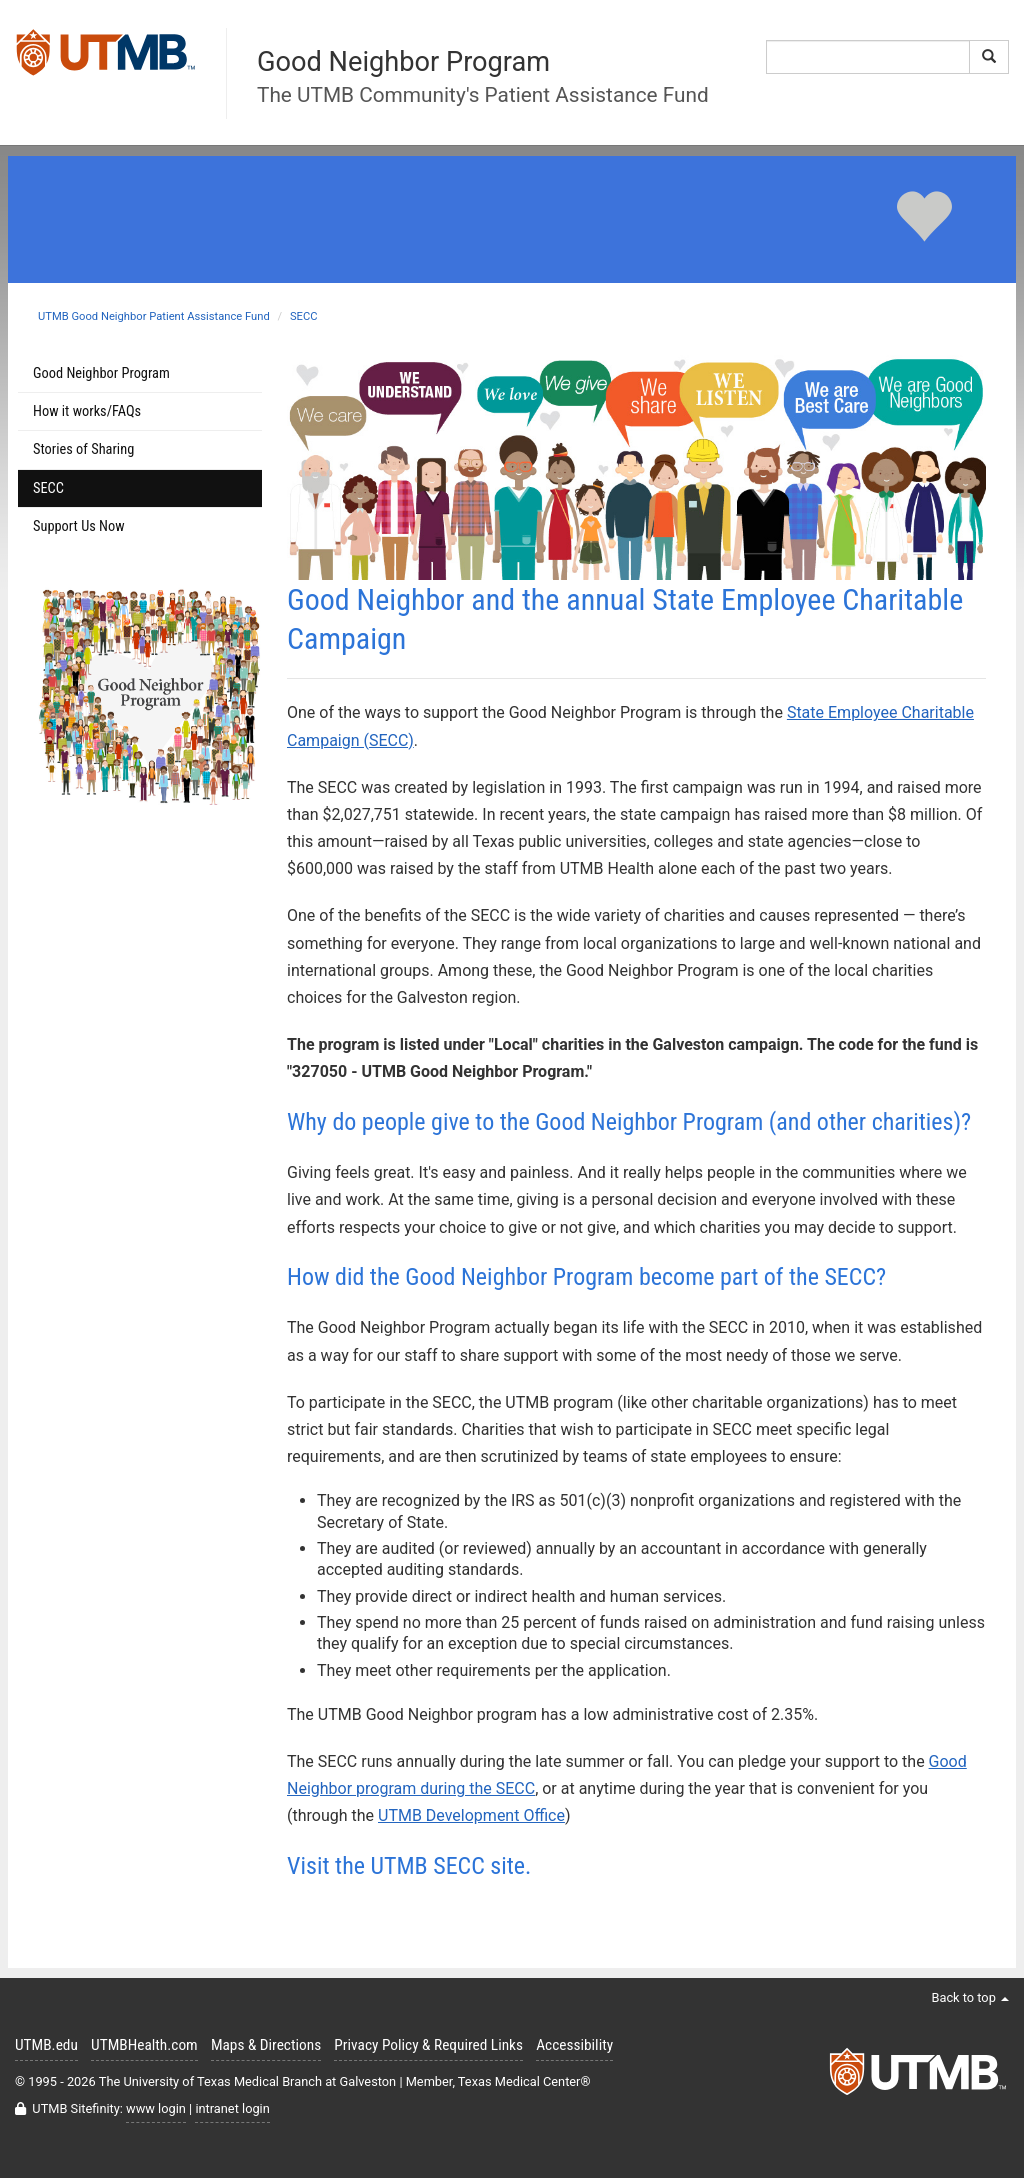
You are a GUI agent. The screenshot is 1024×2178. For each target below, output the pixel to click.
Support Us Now (79, 526)
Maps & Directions (266, 2045)
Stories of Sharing (83, 449)
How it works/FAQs (87, 411)
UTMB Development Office (471, 1815)
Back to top (970, 1997)
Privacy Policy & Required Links (428, 2045)
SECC (304, 316)
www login (156, 2108)
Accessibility (574, 2045)
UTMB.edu (46, 2045)
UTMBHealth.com (144, 2045)
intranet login (232, 2108)
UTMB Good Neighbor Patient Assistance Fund (154, 316)
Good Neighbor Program (101, 373)
